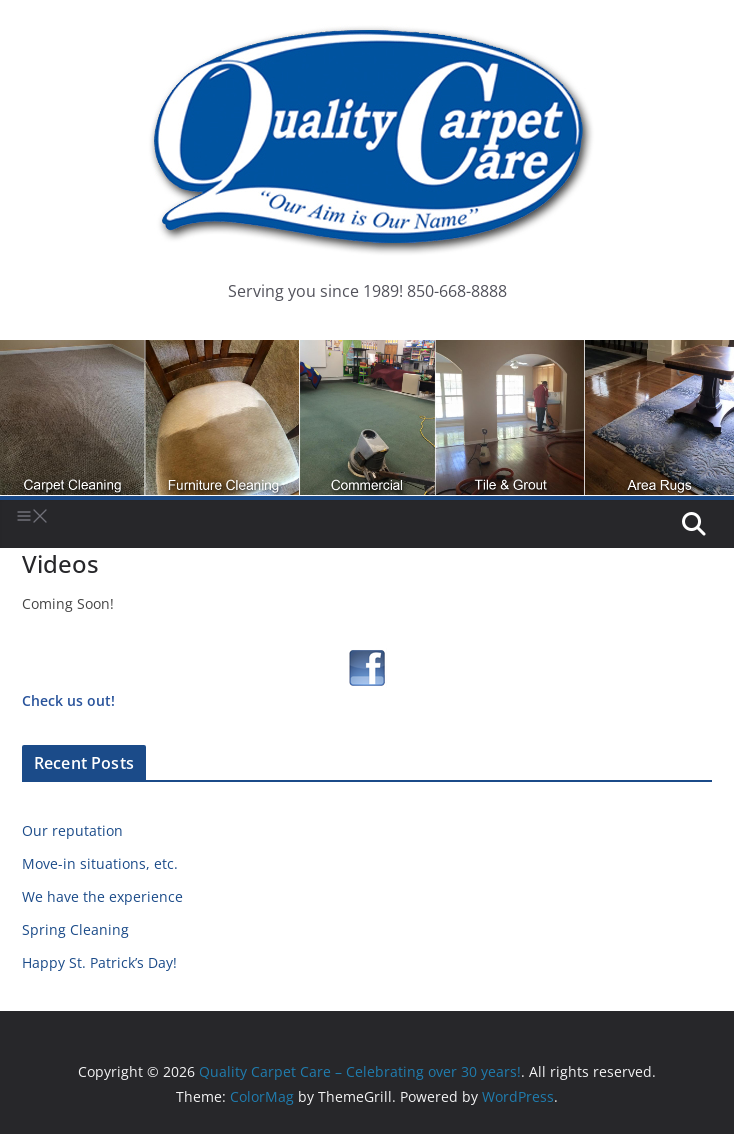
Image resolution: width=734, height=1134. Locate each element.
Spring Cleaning (75, 929)
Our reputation (72, 830)
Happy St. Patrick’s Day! (99, 962)
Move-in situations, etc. (100, 863)
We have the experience (102, 896)
